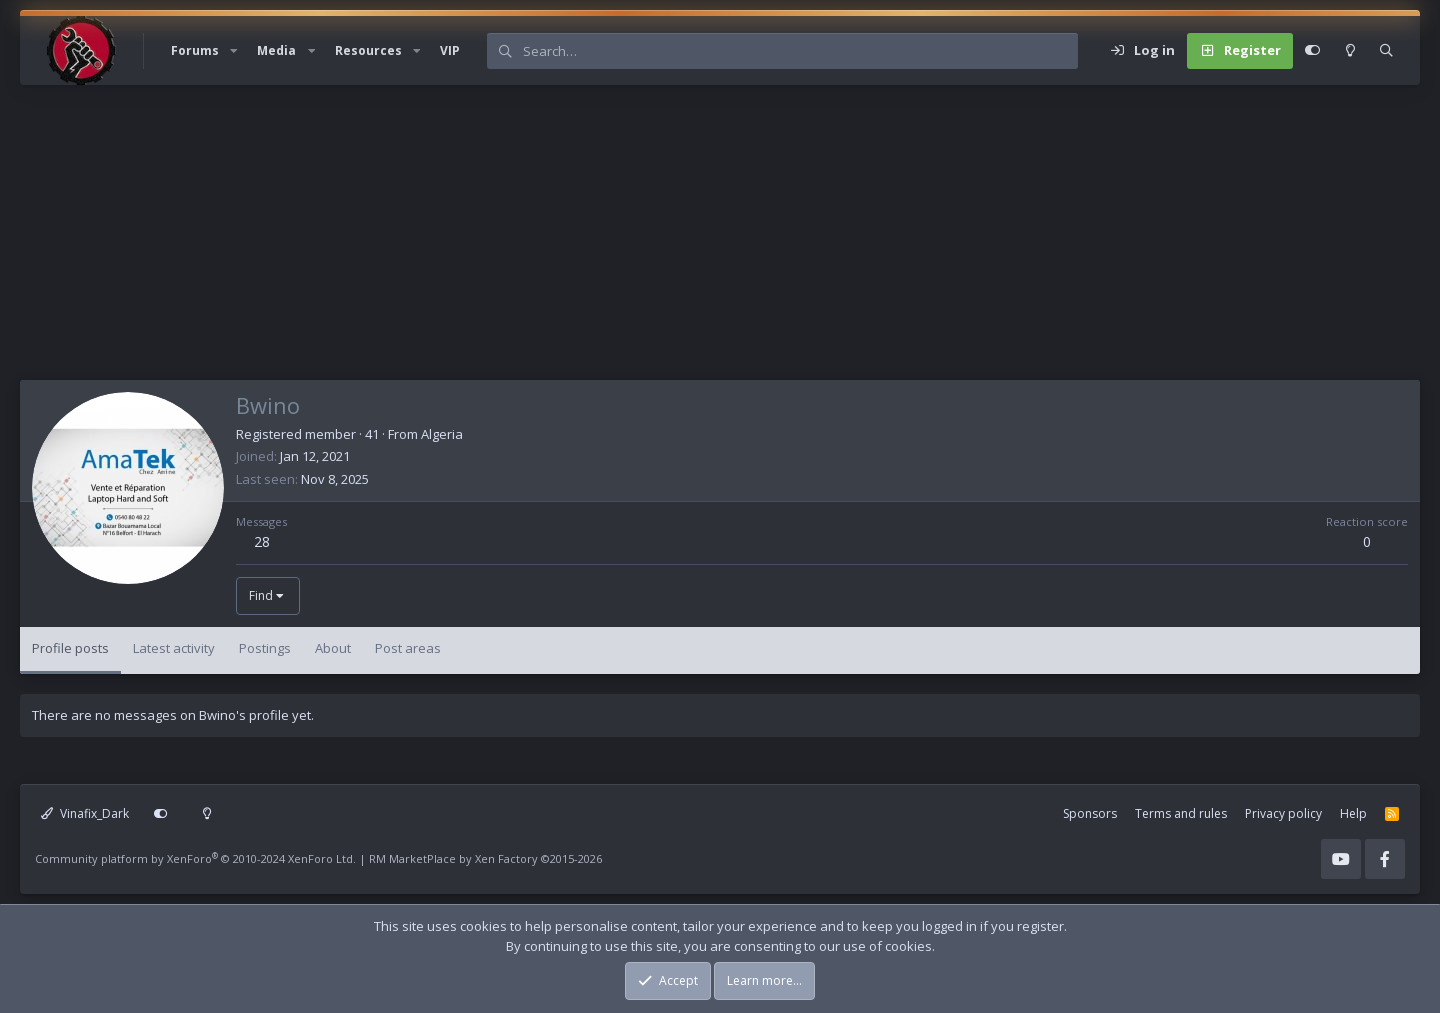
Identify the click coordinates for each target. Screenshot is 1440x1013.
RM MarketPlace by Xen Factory (485, 858)
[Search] (800, 51)
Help (1353, 813)
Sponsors (1090, 813)
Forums (195, 50)
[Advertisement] (620, 240)
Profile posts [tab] (70, 648)
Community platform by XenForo (195, 858)
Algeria (442, 434)
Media (276, 50)
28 (262, 541)
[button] (234, 51)
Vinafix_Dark (85, 813)
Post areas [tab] (408, 648)
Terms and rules (1181, 813)
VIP (450, 50)
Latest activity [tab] (174, 648)
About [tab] (333, 648)
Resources (368, 50)
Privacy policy (1283, 813)
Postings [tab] (265, 648)
